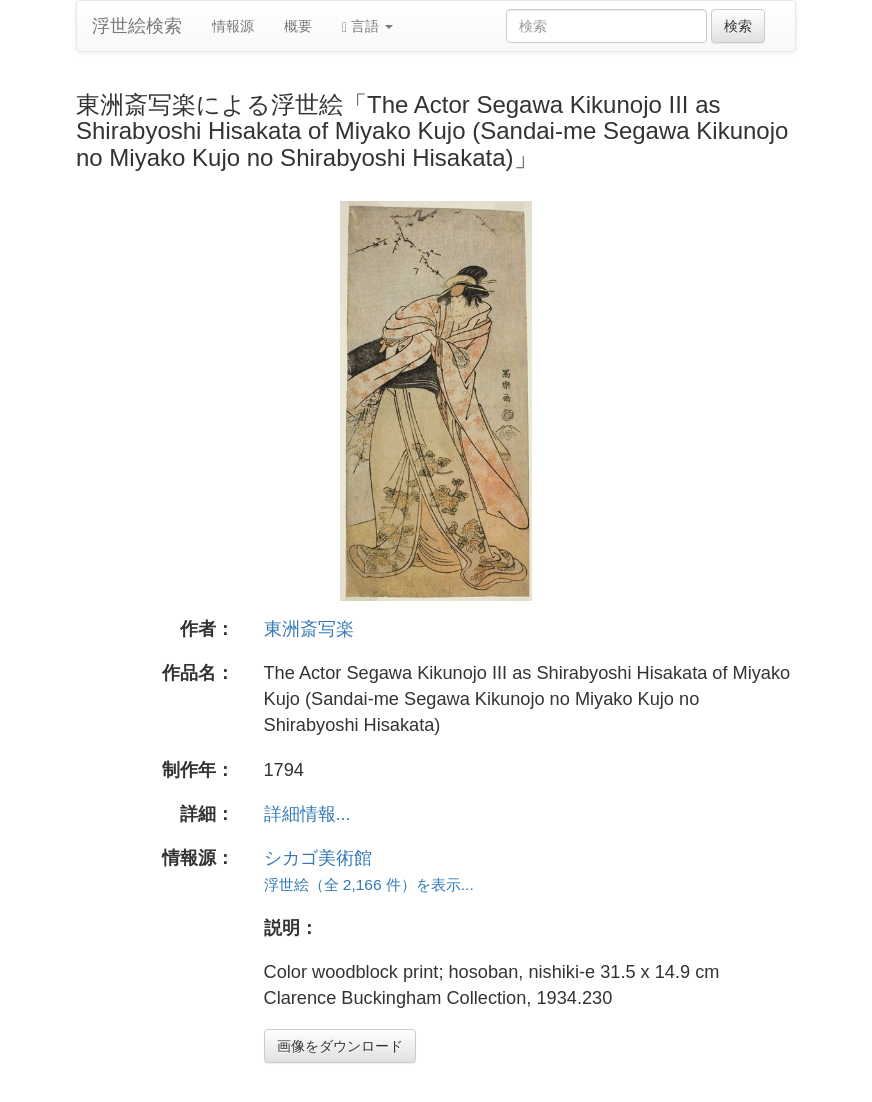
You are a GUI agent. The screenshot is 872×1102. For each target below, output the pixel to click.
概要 (298, 26)
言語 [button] (367, 26)
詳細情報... (307, 814)
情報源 (233, 26)
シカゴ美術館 (318, 858)
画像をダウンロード (340, 1046)
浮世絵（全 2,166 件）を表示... (369, 884)
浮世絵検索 (137, 26)
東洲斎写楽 (309, 629)
